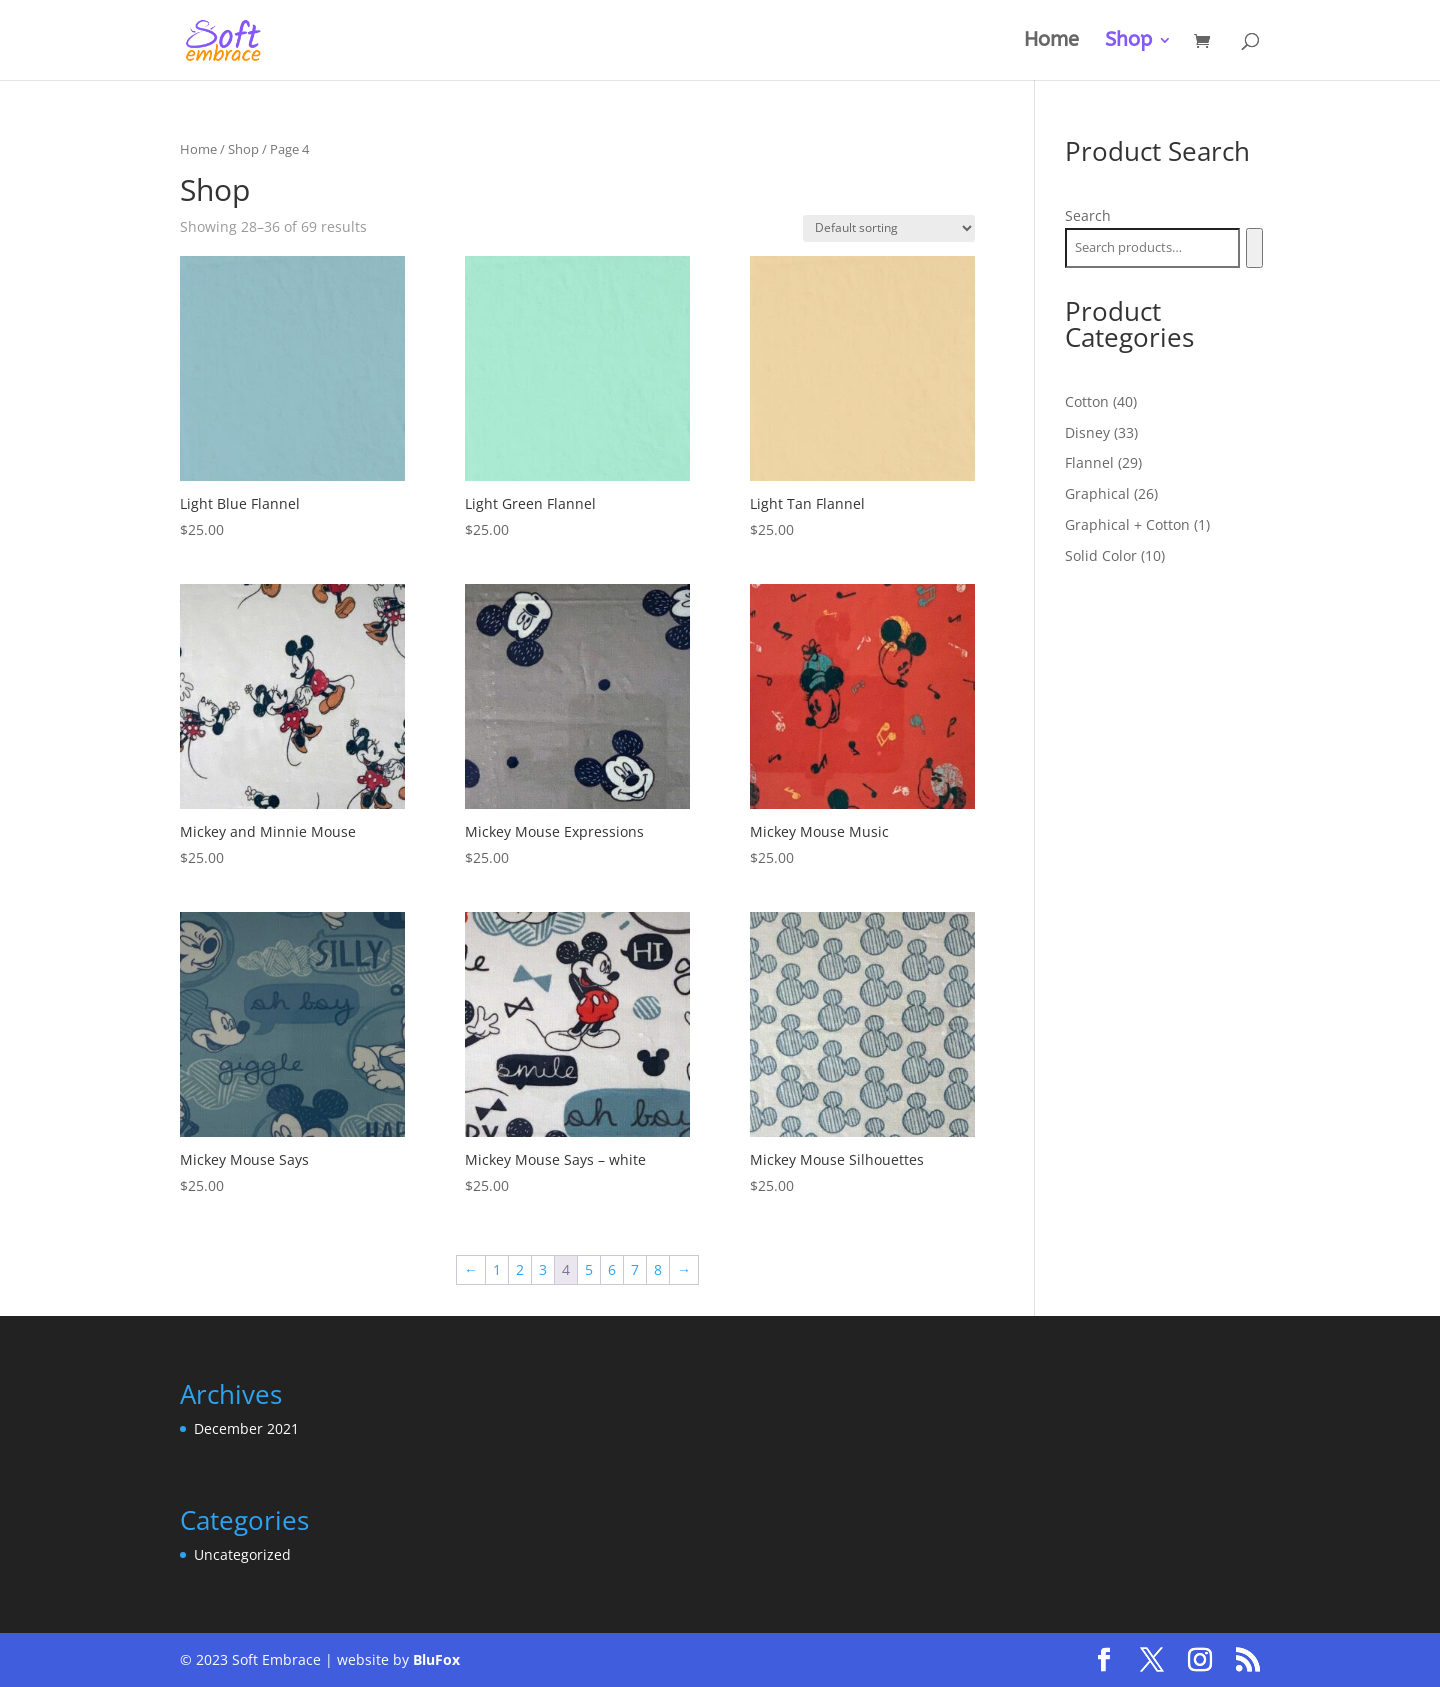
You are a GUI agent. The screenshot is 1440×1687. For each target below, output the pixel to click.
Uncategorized (242, 1554)
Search (1088, 215)
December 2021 (246, 1428)
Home (1051, 42)
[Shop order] (889, 228)
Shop (1128, 42)
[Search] (1254, 248)
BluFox (436, 1659)
